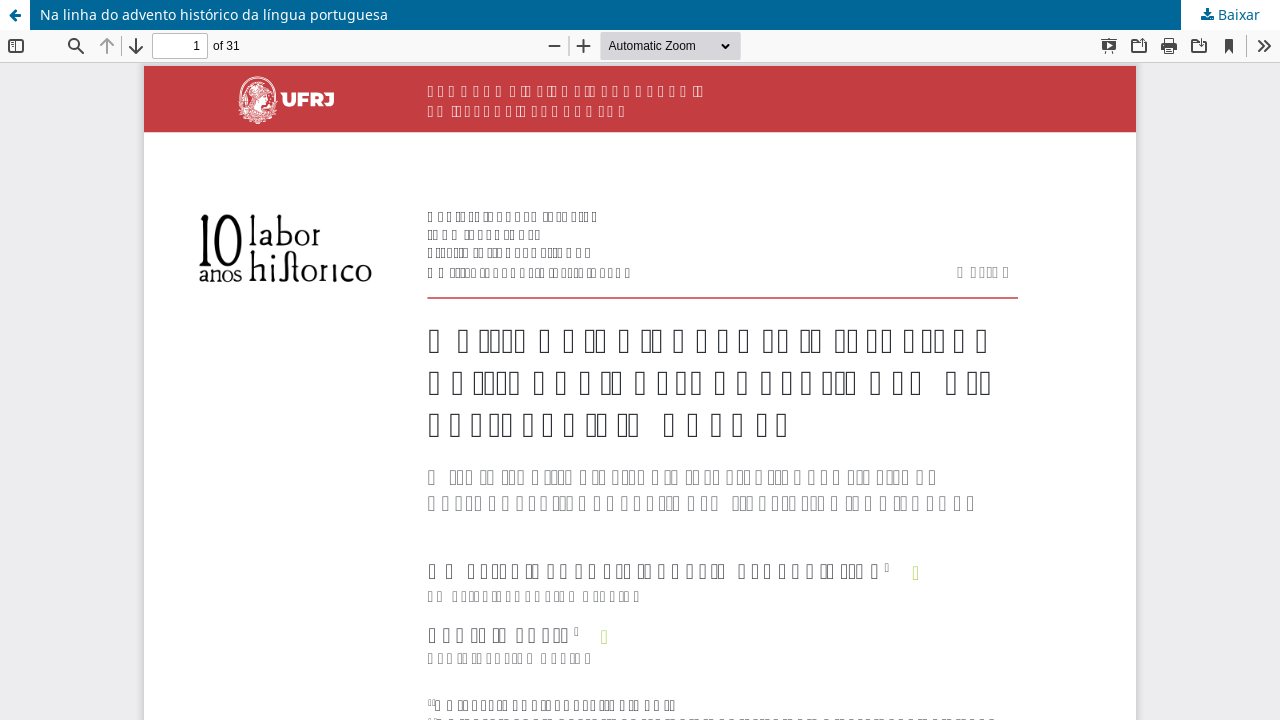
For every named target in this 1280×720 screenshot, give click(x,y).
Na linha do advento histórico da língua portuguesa (214, 14)
